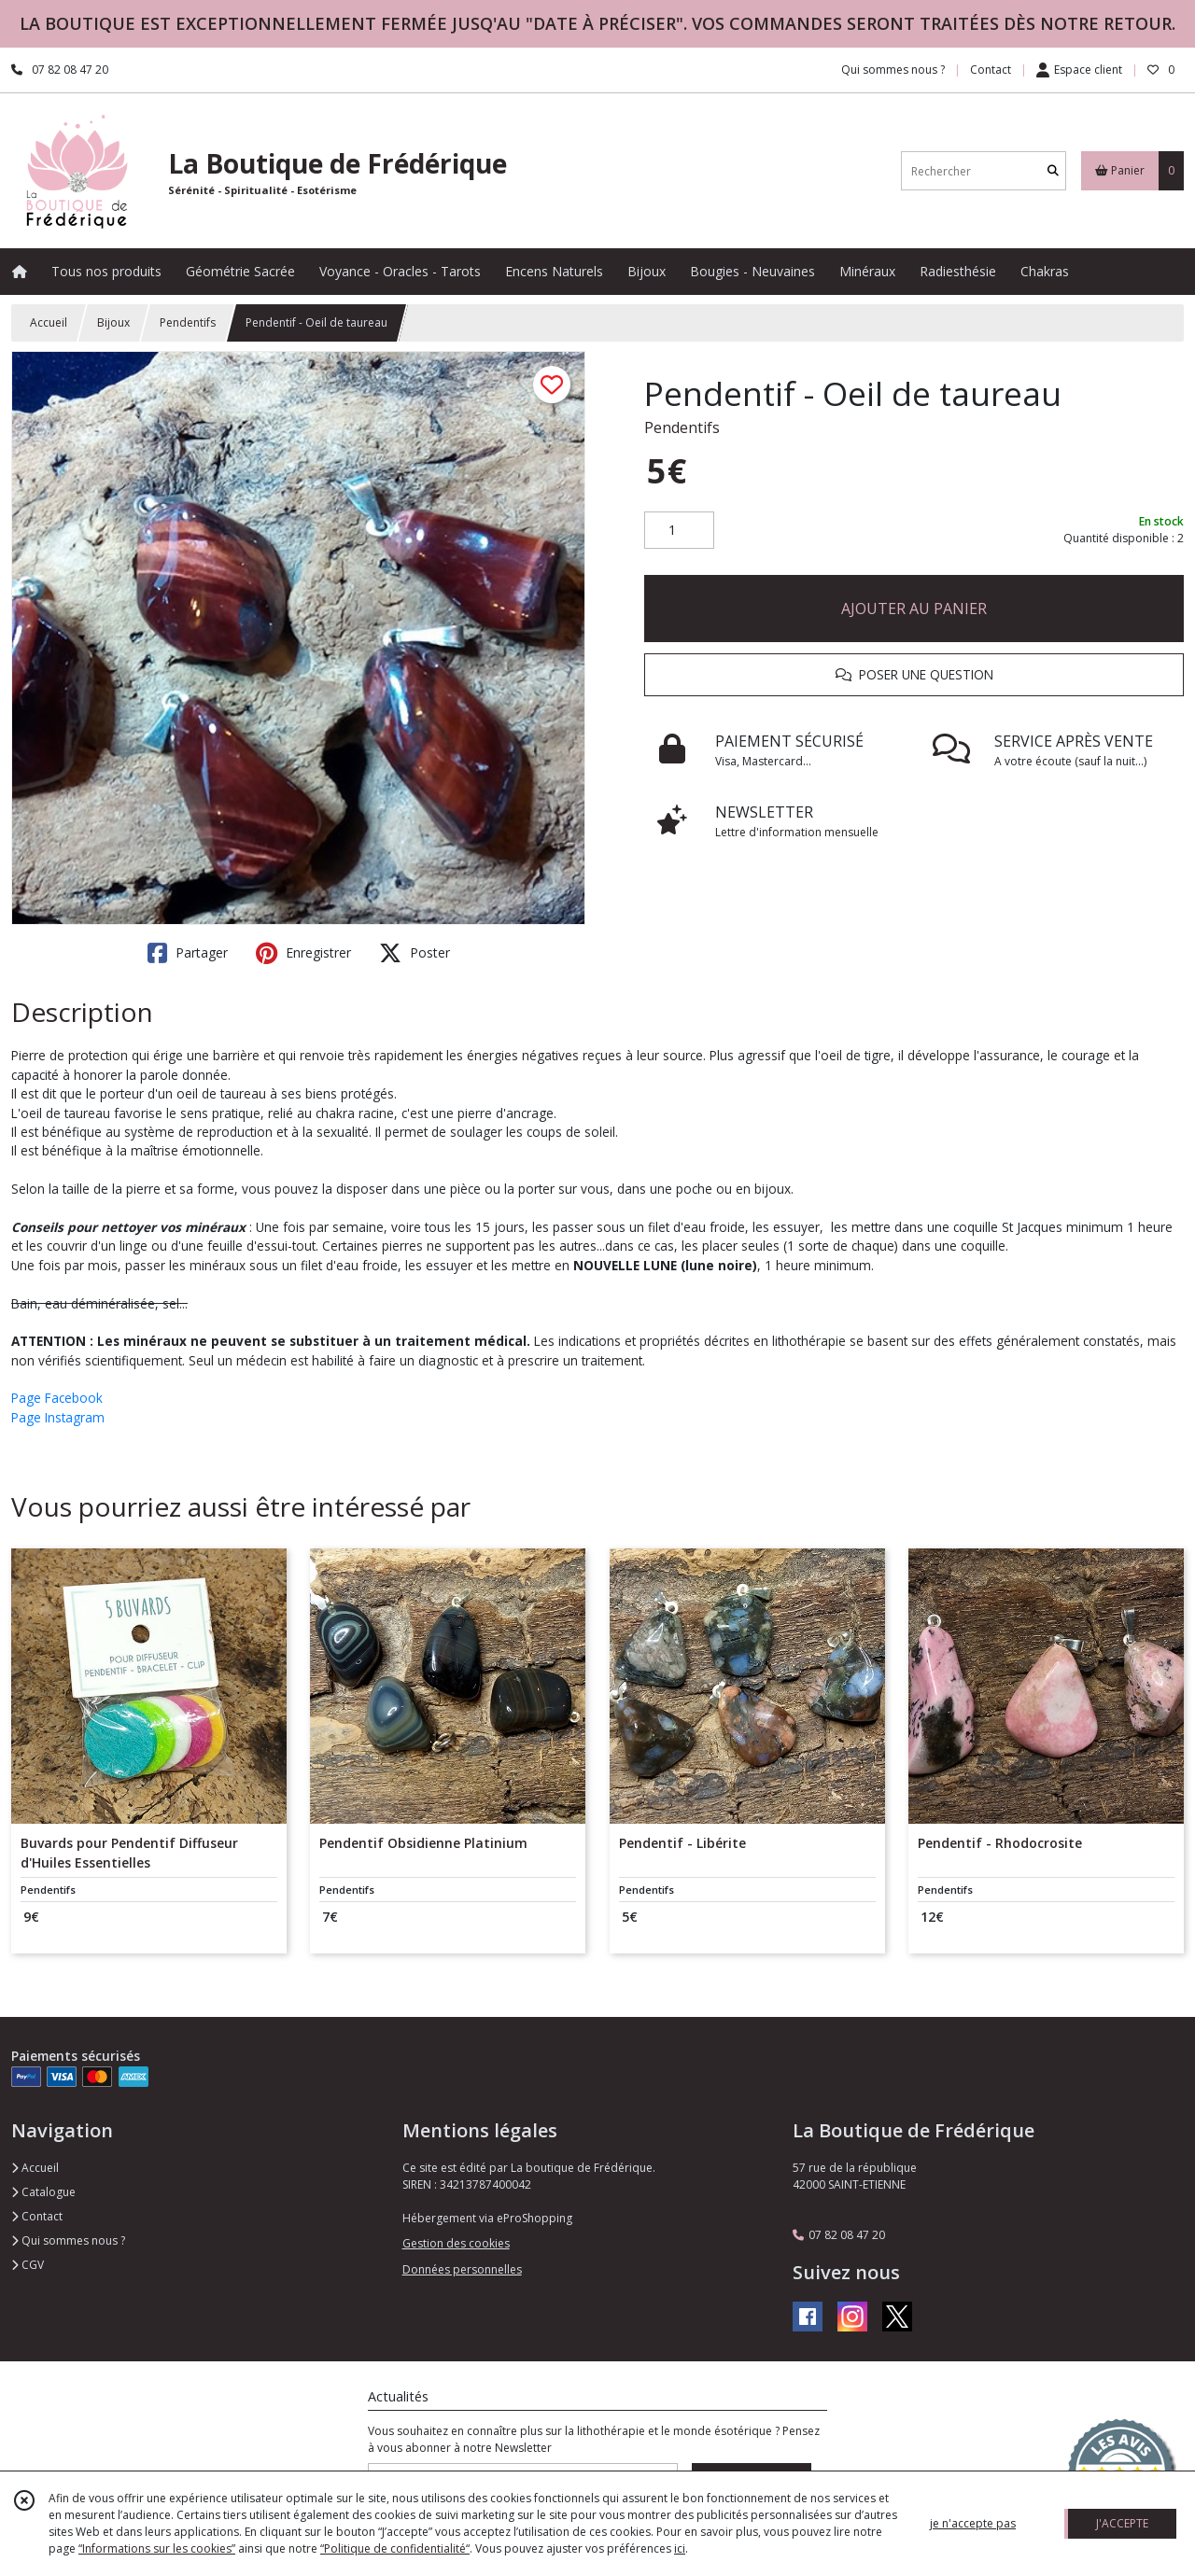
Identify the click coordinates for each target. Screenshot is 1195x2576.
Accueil (48, 322)
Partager (188, 953)
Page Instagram (58, 1417)
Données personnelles (462, 2269)
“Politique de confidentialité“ (395, 2548)
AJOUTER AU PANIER (914, 608)
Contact (990, 69)
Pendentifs (188, 322)
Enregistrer (303, 953)
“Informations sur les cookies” (156, 2548)
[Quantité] (679, 530)
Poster (414, 953)
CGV (27, 2265)
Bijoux (113, 322)
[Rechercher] (1053, 171)
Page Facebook (57, 1398)
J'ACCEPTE (1122, 2523)
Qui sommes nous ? (68, 2240)
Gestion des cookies (456, 2243)
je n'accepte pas (973, 2523)
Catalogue (43, 2192)
